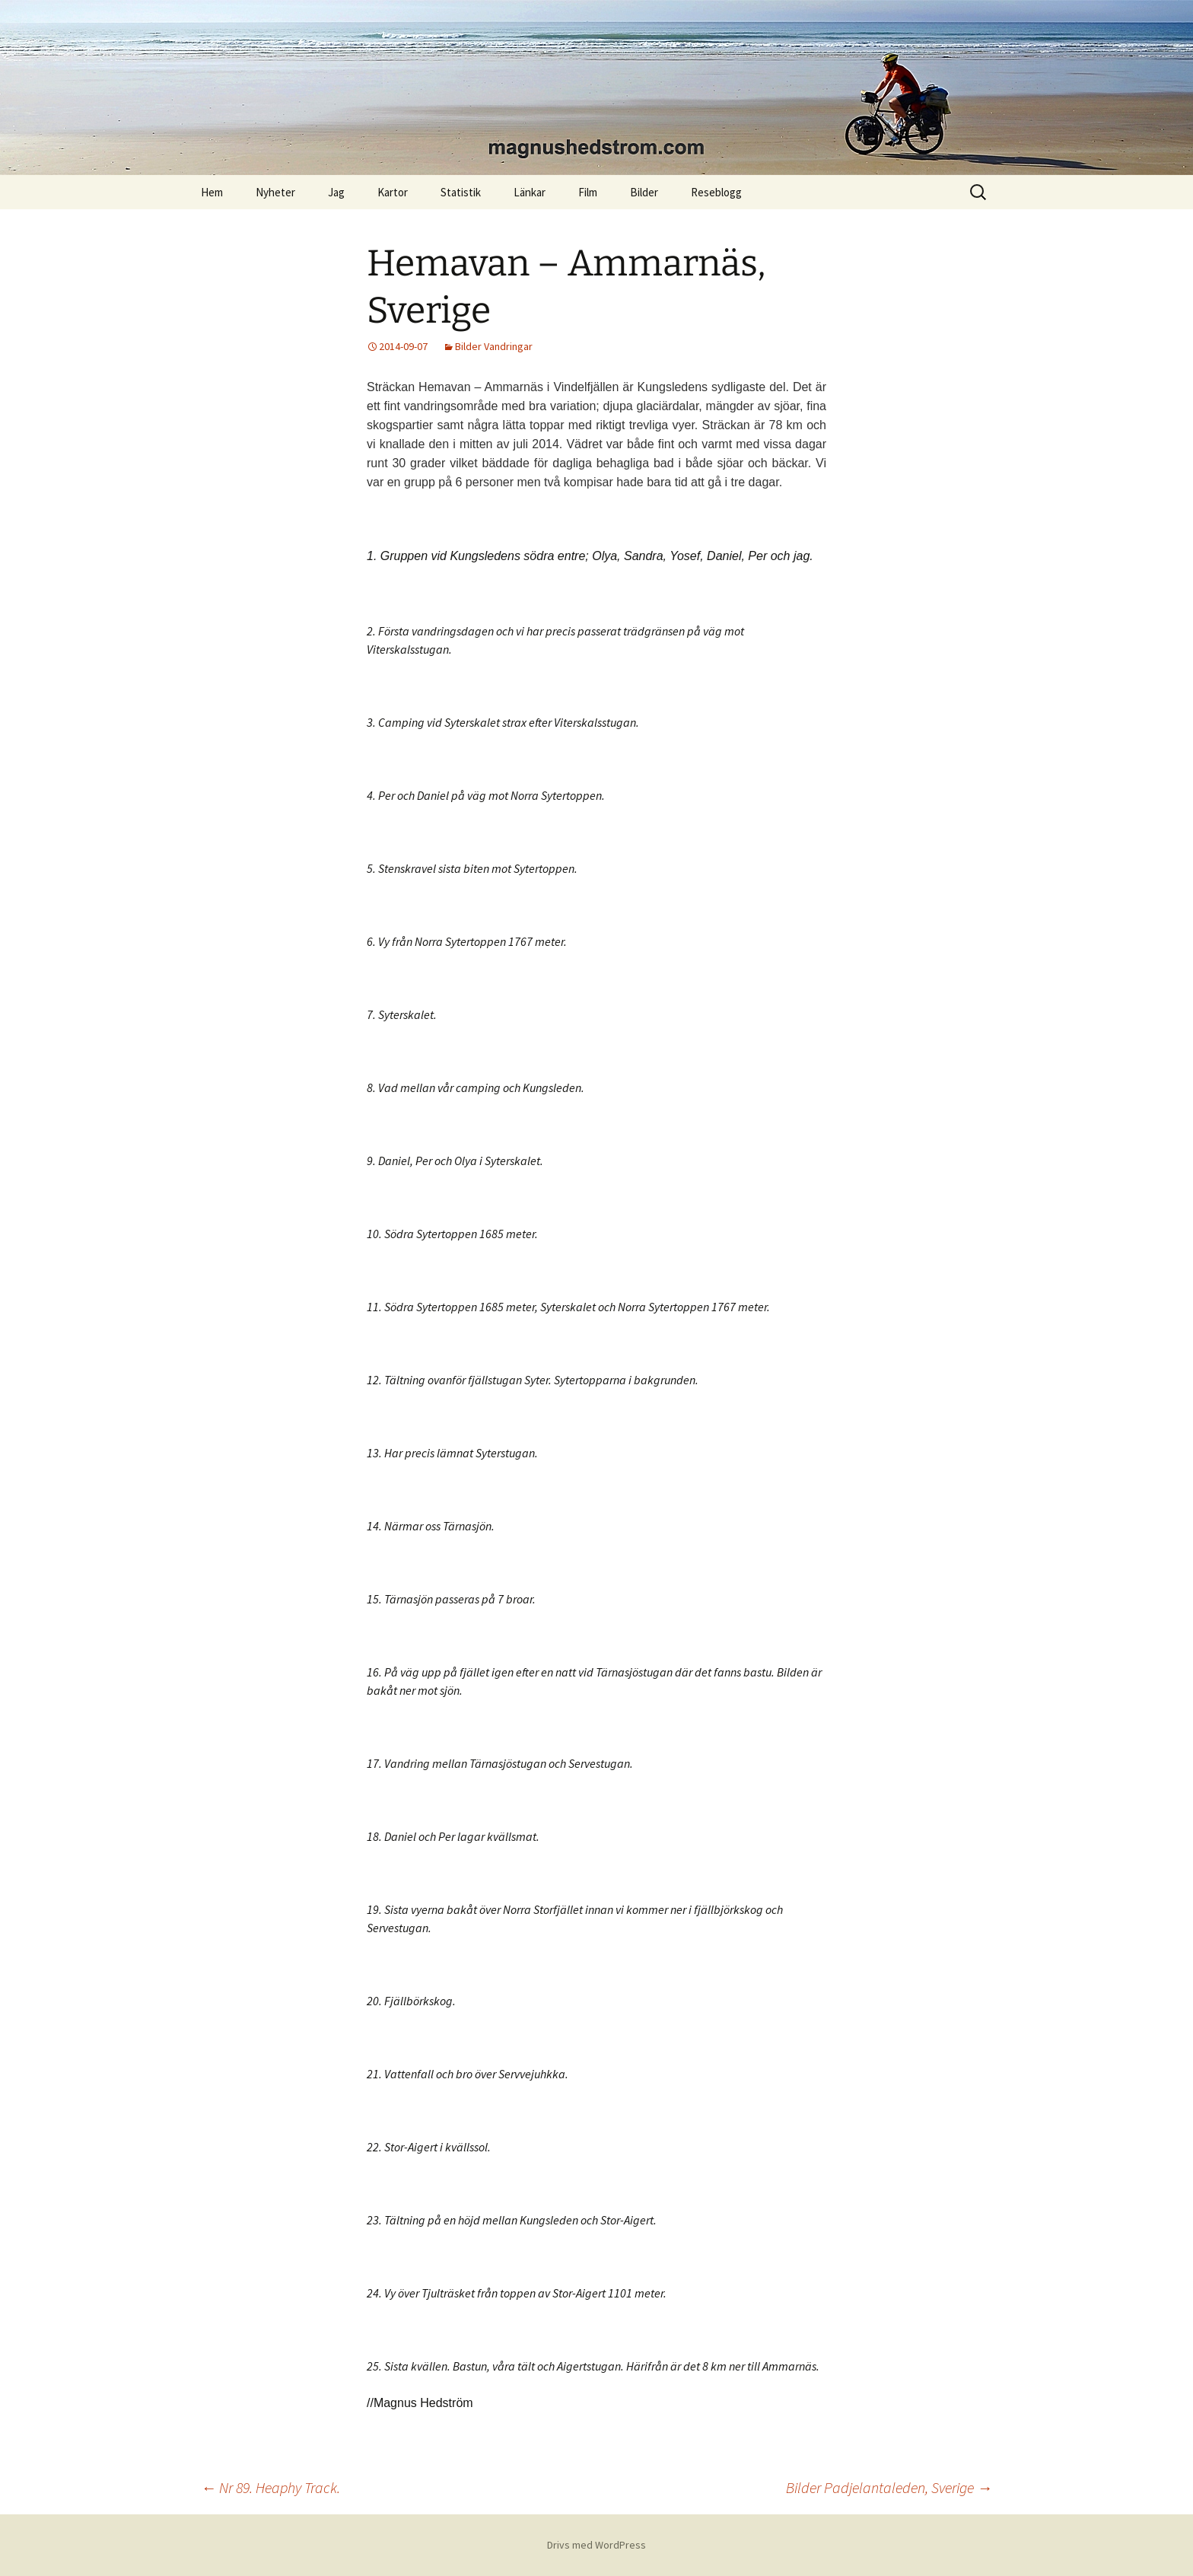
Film (587, 192)
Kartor (392, 192)
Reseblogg (716, 192)
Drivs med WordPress (596, 2545)
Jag (336, 192)
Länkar (530, 192)
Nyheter (275, 192)
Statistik (461, 192)
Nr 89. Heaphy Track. (270, 2487)
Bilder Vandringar (494, 346)
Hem (212, 192)
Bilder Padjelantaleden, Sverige (889, 2487)
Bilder (644, 192)
